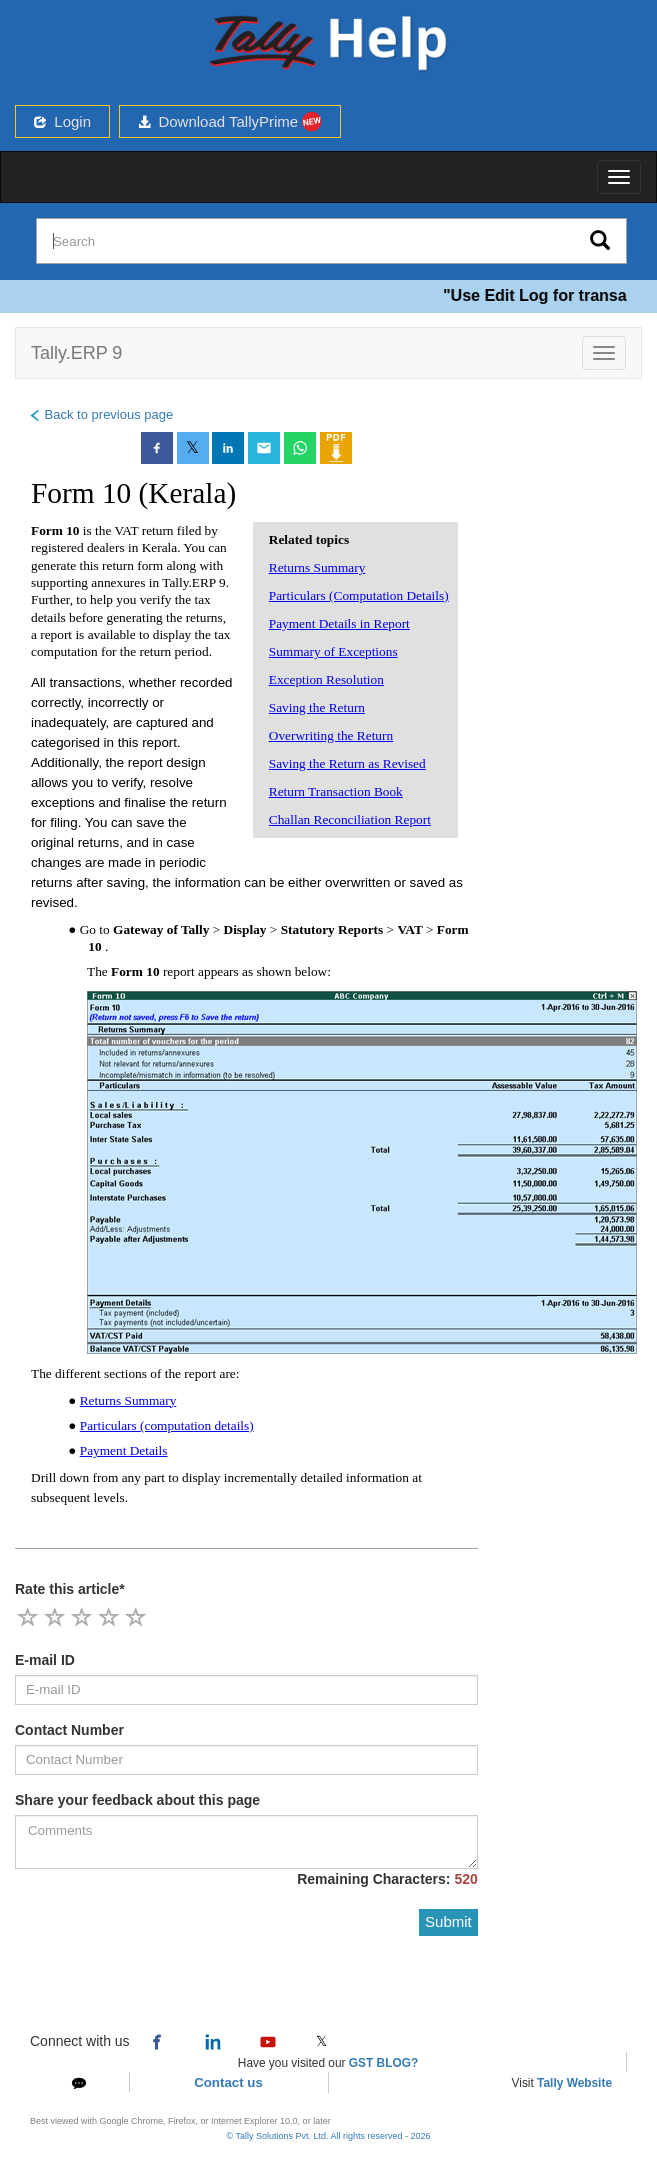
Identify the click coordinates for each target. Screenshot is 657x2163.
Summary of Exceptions (333, 651)
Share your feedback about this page (137, 1800)
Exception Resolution (326, 679)
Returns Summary (317, 567)
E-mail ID (45, 1660)
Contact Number (69, 1730)
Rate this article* (70, 1589)
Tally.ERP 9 (76, 353)
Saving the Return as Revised (347, 763)
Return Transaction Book (336, 791)
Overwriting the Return (331, 735)
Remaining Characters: (387, 1879)
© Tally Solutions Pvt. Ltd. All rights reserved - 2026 (328, 2136)
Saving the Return (317, 707)
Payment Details (124, 1450)
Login (62, 121)
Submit (448, 1921)
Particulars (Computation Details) (359, 595)
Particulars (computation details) (167, 1425)
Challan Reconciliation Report (350, 819)
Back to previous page (100, 414)
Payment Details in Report (339, 623)
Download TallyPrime (230, 121)
